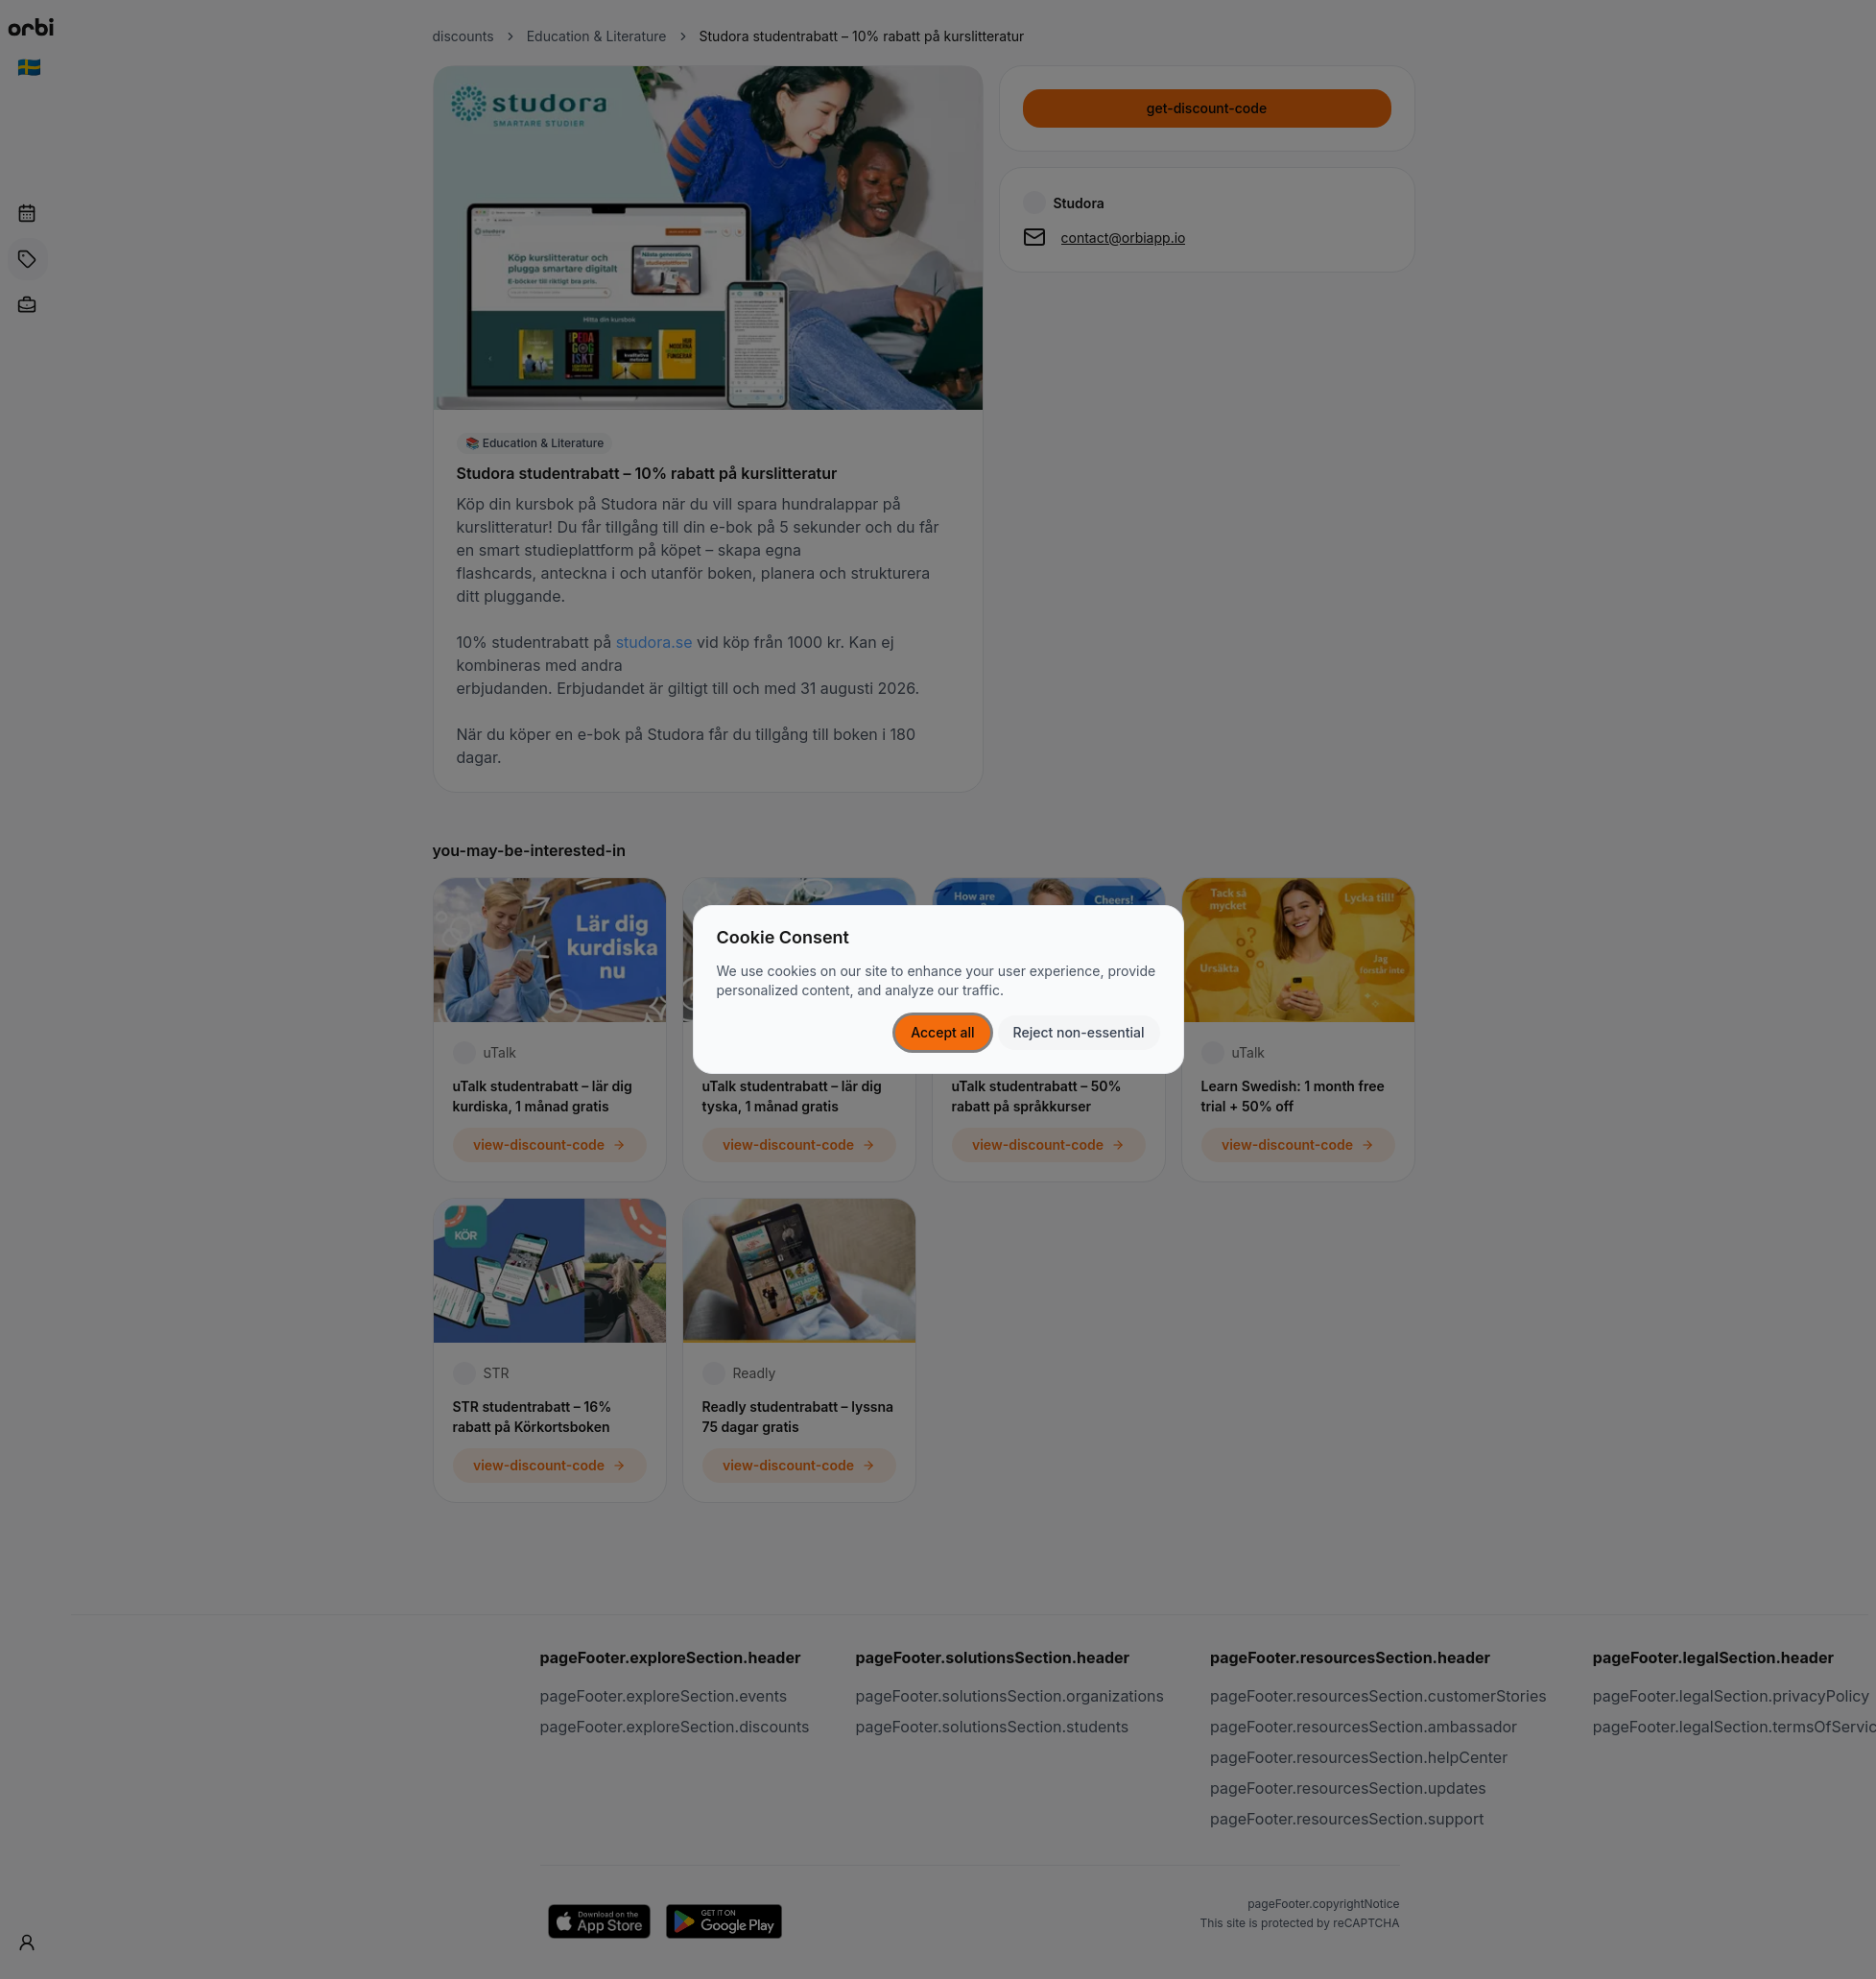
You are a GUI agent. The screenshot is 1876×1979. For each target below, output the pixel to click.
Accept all (942, 1032)
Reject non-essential (1079, 1032)
